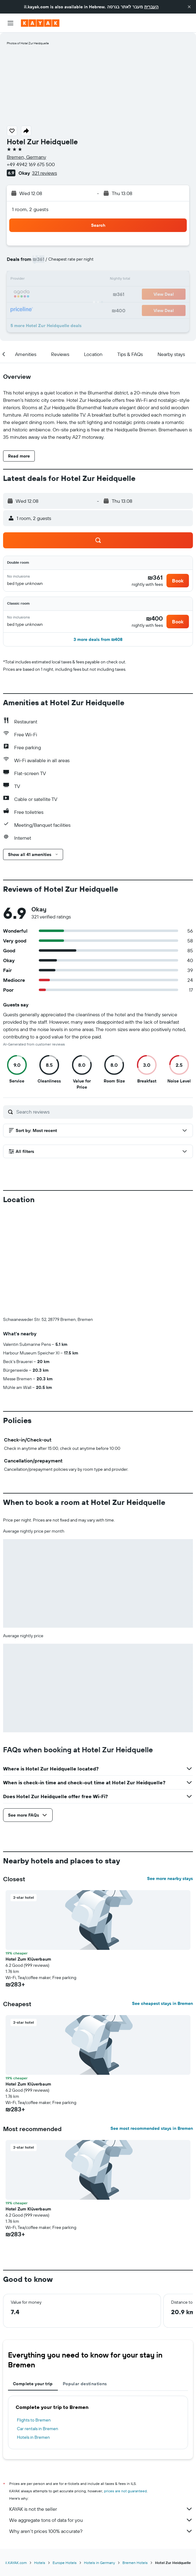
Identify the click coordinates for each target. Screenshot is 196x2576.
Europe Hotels (65, 2460)
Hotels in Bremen (33, 2335)
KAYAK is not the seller (101, 2406)
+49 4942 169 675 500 (31, 164)
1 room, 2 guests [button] (30, 209)
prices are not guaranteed (125, 2388)
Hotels (39, 2460)
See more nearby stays (170, 1776)
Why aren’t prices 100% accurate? (101, 2429)
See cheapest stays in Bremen (162, 1901)
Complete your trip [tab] (33, 2281)
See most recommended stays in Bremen (151, 2026)
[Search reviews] (103, 1111)
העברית (151, 7)
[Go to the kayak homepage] (40, 23)
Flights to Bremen (34, 2318)
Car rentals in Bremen (37, 2326)
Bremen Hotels (135, 2460)
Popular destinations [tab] (85, 2281)
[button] (189, 7)
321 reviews (44, 173)
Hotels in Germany (99, 2460)
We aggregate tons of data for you (101, 2418)
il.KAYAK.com (16, 2460)
